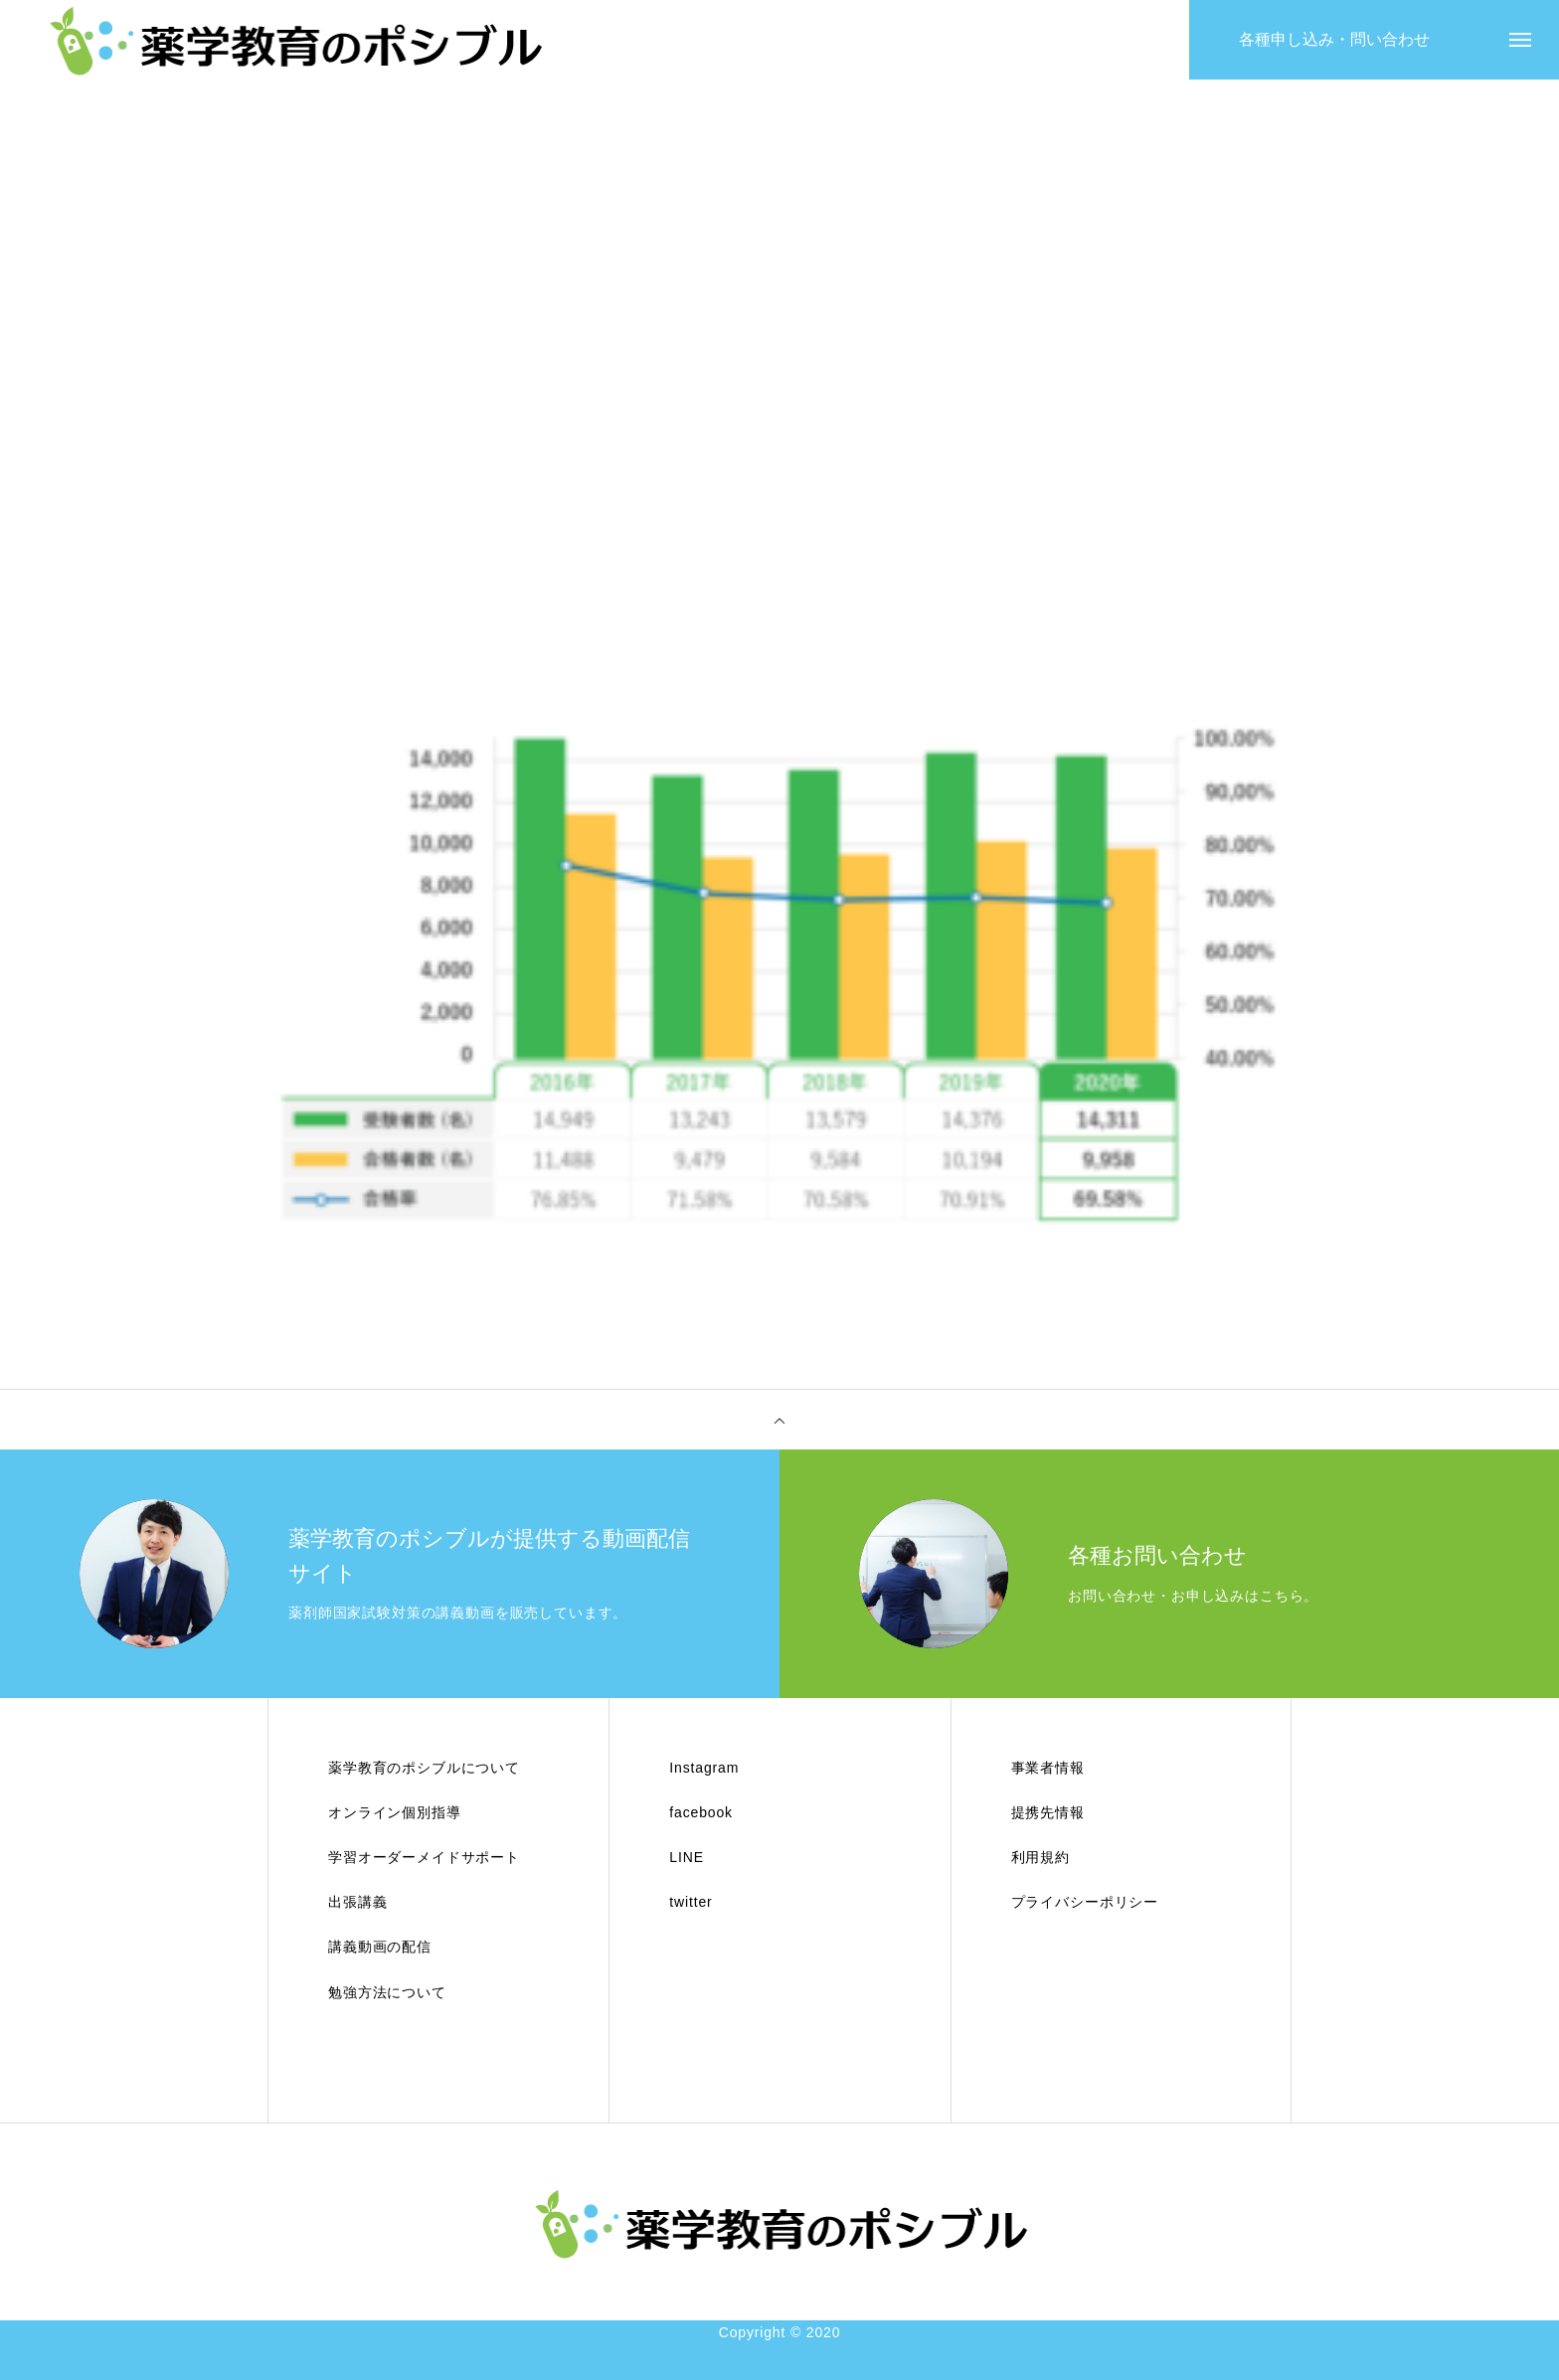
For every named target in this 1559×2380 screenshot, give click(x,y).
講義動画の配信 (380, 1947)
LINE (686, 1857)
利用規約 (1040, 1857)
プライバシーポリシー (1084, 1902)
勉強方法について (387, 1992)
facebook (701, 1812)
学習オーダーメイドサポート (424, 1857)
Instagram (704, 1768)
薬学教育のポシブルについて (424, 1768)
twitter (690, 1902)
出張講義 (357, 1902)
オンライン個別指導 (394, 1812)
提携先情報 (1048, 1812)
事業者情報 (1048, 1768)
